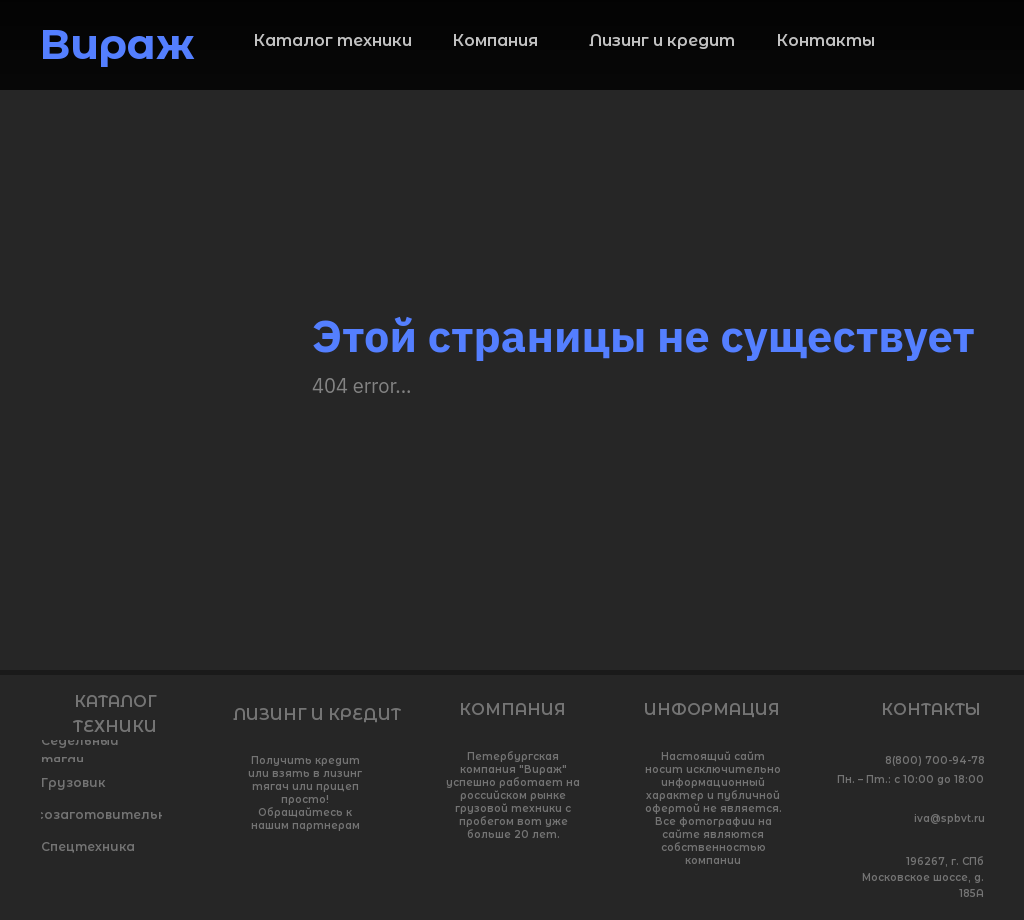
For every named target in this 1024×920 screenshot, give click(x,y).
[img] (969, 51)
